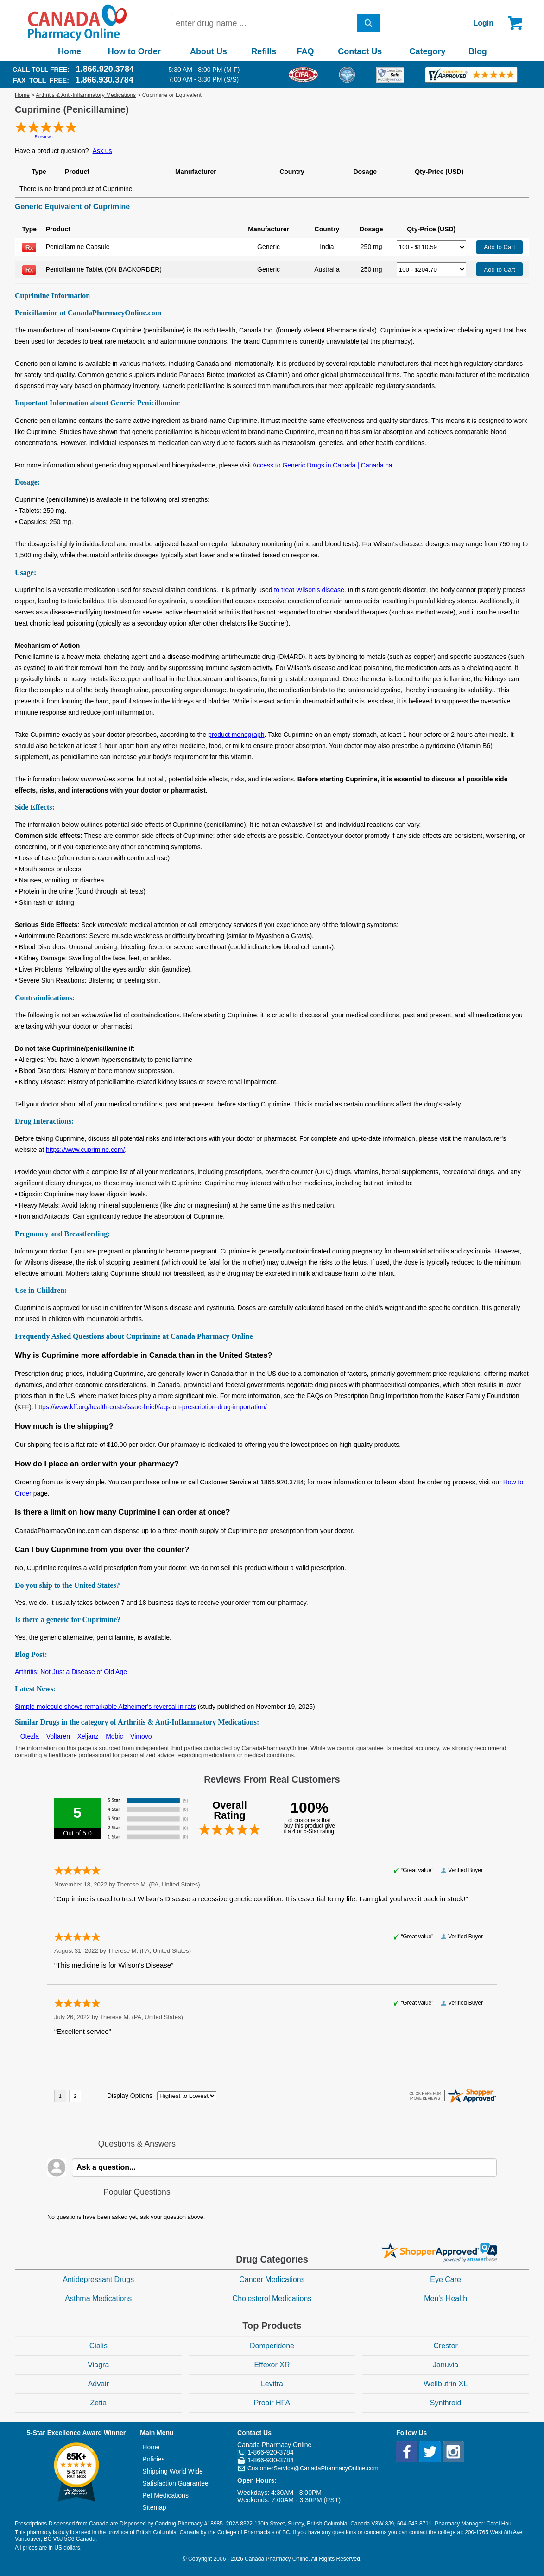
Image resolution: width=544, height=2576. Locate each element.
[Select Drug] (431, 247)
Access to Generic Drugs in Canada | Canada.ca (322, 465)
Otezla (29, 1736)
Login (483, 23)
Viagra (98, 2365)
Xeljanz (88, 1736)
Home (69, 51)
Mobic (114, 1736)
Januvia (445, 2365)
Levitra (272, 2384)
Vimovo (141, 1736)
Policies (153, 2459)
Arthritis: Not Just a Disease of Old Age (71, 1671)
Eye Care (445, 2279)
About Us (208, 51)
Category (428, 51)
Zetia (98, 2403)
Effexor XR (272, 2365)
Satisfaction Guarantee (175, 2483)
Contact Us (360, 51)
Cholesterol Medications (272, 2298)
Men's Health (445, 2298)
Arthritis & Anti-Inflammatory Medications (86, 95)
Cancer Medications (271, 2279)
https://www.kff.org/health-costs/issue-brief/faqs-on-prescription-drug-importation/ (151, 1407)
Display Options (129, 2095)
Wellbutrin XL (446, 2384)
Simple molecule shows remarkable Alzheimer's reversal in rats (105, 1706)
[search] (368, 23)
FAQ (305, 51)
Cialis (98, 2346)
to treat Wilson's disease (309, 590)
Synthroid (446, 2403)
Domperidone (272, 2346)
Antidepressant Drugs (98, 2279)
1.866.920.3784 (105, 69)
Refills (263, 51)
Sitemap (154, 2507)
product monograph (236, 734)
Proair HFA (272, 2403)
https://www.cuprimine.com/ (85, 1149)
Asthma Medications (98, 2298)
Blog (477, 51)
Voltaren (58, 1736)
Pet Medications (165, 2495)
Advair (98, 2384)
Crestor (445, 2346)
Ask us (102, 150)
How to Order (134, 51)
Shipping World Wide (172, 2471)
